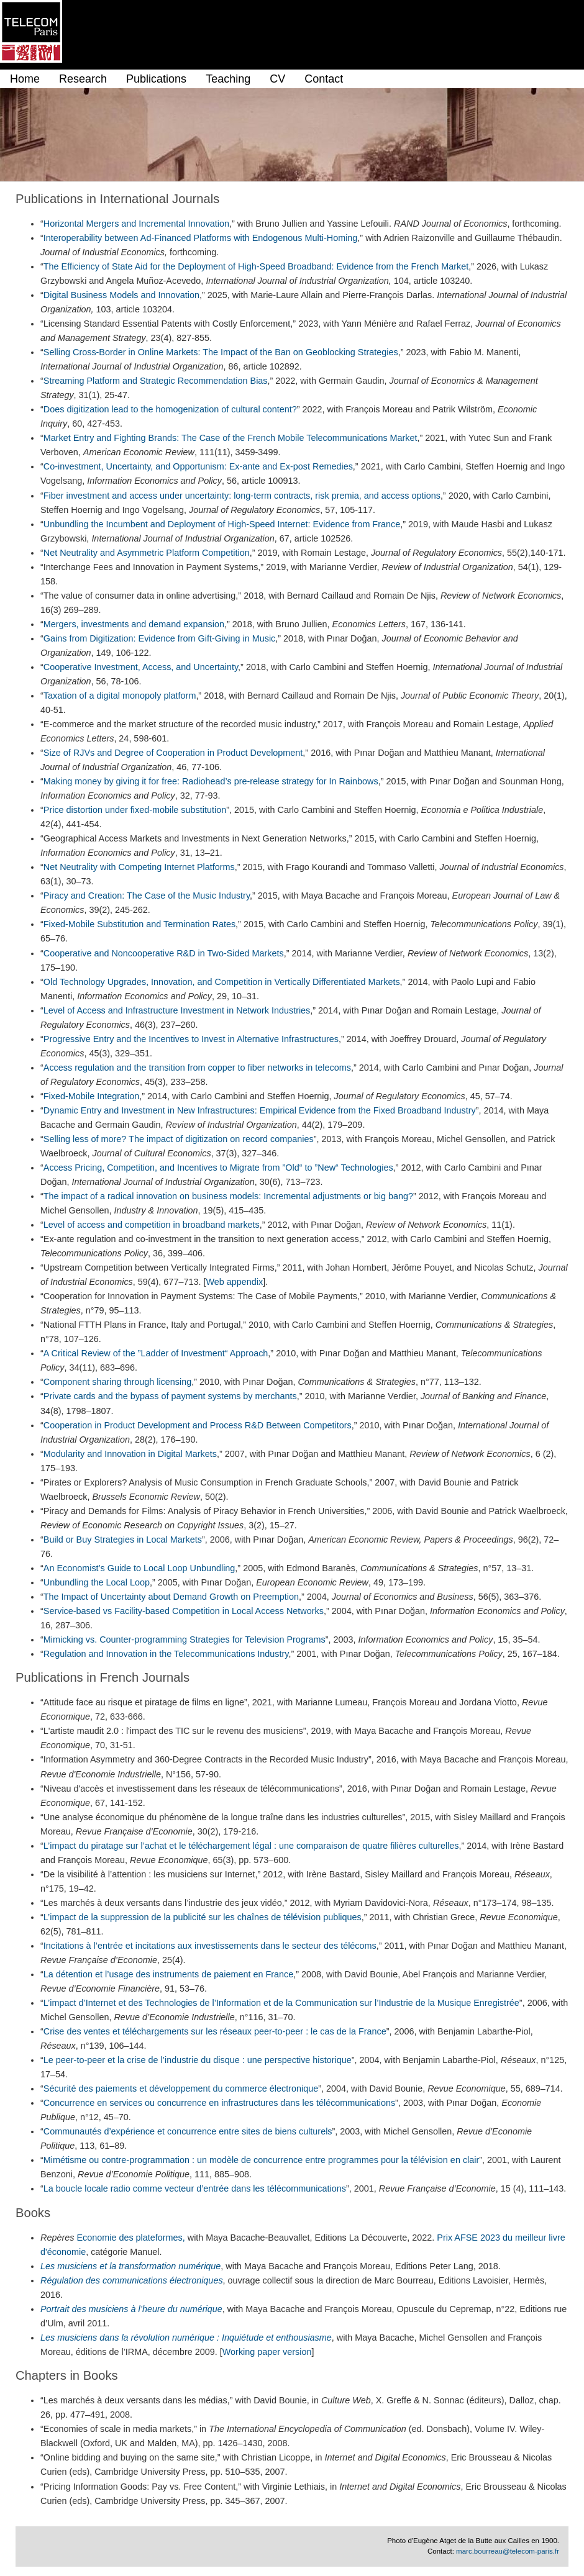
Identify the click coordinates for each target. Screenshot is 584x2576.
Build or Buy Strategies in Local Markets (122, 1539)
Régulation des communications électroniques (131, 2280)
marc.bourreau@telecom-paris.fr (507, 2551)
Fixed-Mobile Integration (91, 1096)
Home (25, 79)
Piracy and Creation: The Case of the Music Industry (146, 895)
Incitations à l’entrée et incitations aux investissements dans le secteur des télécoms (209, 1946)
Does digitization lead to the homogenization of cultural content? (170, 409)
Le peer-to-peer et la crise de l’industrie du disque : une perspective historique (197, 2060)
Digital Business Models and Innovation (121, 295)
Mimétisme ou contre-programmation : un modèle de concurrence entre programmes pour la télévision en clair (261, 2160)
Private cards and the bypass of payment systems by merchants (170, 1396)
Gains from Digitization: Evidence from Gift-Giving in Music (159, 638)
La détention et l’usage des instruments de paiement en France (168, 1974)
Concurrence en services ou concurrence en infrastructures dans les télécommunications (219, 2103)
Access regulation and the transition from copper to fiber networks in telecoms (197, 1068)
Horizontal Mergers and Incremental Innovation (136, 224)
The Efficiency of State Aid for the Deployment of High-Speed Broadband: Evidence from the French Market (255, 266)
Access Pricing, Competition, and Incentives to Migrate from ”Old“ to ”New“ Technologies (218, 1167)
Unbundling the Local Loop (96, 1582)
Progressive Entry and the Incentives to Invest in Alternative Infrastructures (191, 1039)
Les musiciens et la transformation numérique (130, 2266)
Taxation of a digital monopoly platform (119, 696)
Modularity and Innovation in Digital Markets (130, 1454)
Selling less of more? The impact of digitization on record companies (178, 1139)
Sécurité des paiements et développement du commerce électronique (180, 2088)
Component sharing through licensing (117, 1382)
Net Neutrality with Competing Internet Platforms (139, 867)
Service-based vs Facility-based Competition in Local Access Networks (183, 1611)
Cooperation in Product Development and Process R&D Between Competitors (197, 1425)
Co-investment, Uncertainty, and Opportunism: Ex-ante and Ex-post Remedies (198, 466)
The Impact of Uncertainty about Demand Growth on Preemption (171, 1597)
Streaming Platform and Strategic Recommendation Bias (155, 381)
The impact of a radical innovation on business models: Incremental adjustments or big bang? (228, 1196)
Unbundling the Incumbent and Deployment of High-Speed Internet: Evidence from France (221, 524)
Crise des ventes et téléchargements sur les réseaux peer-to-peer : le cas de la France (214, 2031)
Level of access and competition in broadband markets (151, 1225)
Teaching (228, 79)
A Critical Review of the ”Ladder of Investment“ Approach (155, 1353)
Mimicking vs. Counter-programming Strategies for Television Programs (184, 1639)
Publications (156, 79)
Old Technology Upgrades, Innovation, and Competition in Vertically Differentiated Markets (221, 982)
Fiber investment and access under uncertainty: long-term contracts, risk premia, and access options (241, 496)
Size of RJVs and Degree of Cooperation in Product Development (173, 753)
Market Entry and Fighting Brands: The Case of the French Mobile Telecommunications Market (230, 438)
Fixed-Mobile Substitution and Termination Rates (139, 924)
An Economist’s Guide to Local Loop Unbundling (139, 1568)
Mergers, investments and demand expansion (133, 624)
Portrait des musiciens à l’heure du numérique (131, 2309)
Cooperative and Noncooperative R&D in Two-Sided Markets (163, 953)
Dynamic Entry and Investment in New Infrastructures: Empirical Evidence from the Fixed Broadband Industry (259, 1110)
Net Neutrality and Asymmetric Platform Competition (146, 553)
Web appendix (234, 1282)
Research (83, 79)
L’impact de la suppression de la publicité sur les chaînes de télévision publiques (202, 1917)
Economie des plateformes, (130, 2238)
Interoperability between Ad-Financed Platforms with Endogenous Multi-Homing (200, 238)
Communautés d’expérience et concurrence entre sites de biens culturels (187, 2131)
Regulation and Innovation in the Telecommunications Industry (166, 1654)
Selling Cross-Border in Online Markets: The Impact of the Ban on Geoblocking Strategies (220, 352)
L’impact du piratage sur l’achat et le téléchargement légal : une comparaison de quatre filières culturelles (251, 1846)
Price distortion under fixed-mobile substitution (134, 810)
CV (277, 79)
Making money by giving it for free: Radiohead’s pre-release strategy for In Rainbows (210, 781)
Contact (323, 79)
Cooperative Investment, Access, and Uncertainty (140, 667)
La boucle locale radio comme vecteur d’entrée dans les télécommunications (194, 2188)
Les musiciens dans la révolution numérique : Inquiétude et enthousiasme (186, 2337)
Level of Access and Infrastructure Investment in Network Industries (177, 1010)
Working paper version (267, 2352)
